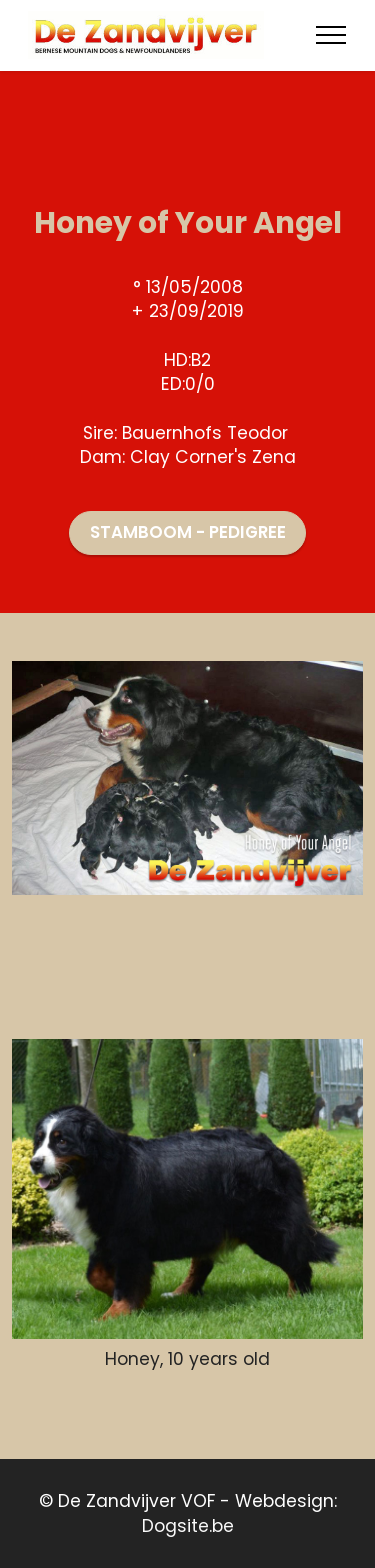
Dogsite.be (188, 1526)
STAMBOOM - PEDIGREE (188, 532)
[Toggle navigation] (331, 35)
